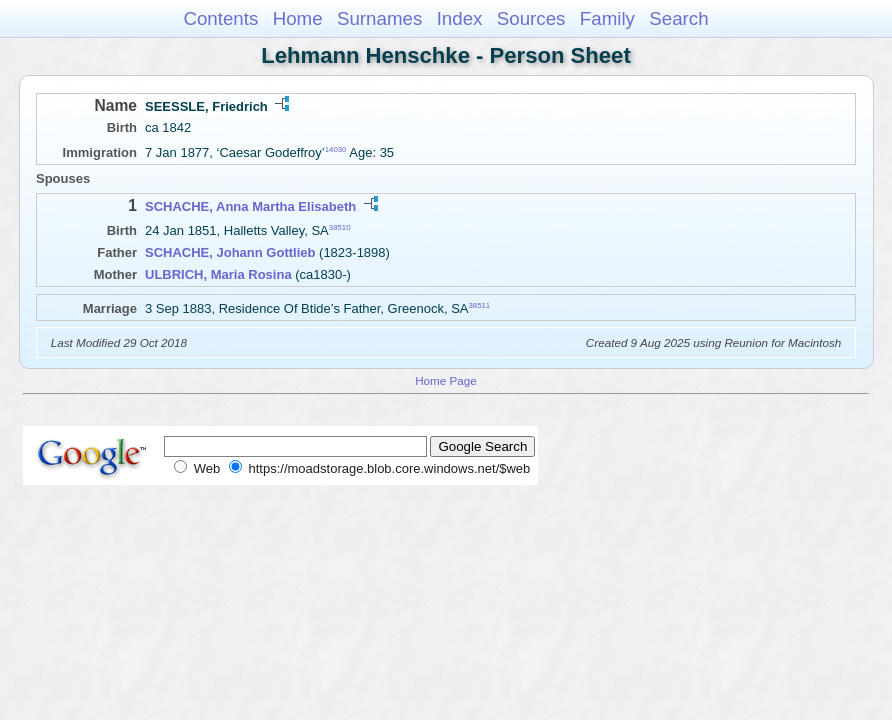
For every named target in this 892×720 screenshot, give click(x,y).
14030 (336, 149)
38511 (480, 305)
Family (607, 18)
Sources (531, 18)
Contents (220, 18)
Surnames (379, 18)
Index (460, 18)
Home (298, 18)
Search (678, 18)
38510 (340, 227)
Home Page (446, 380)
